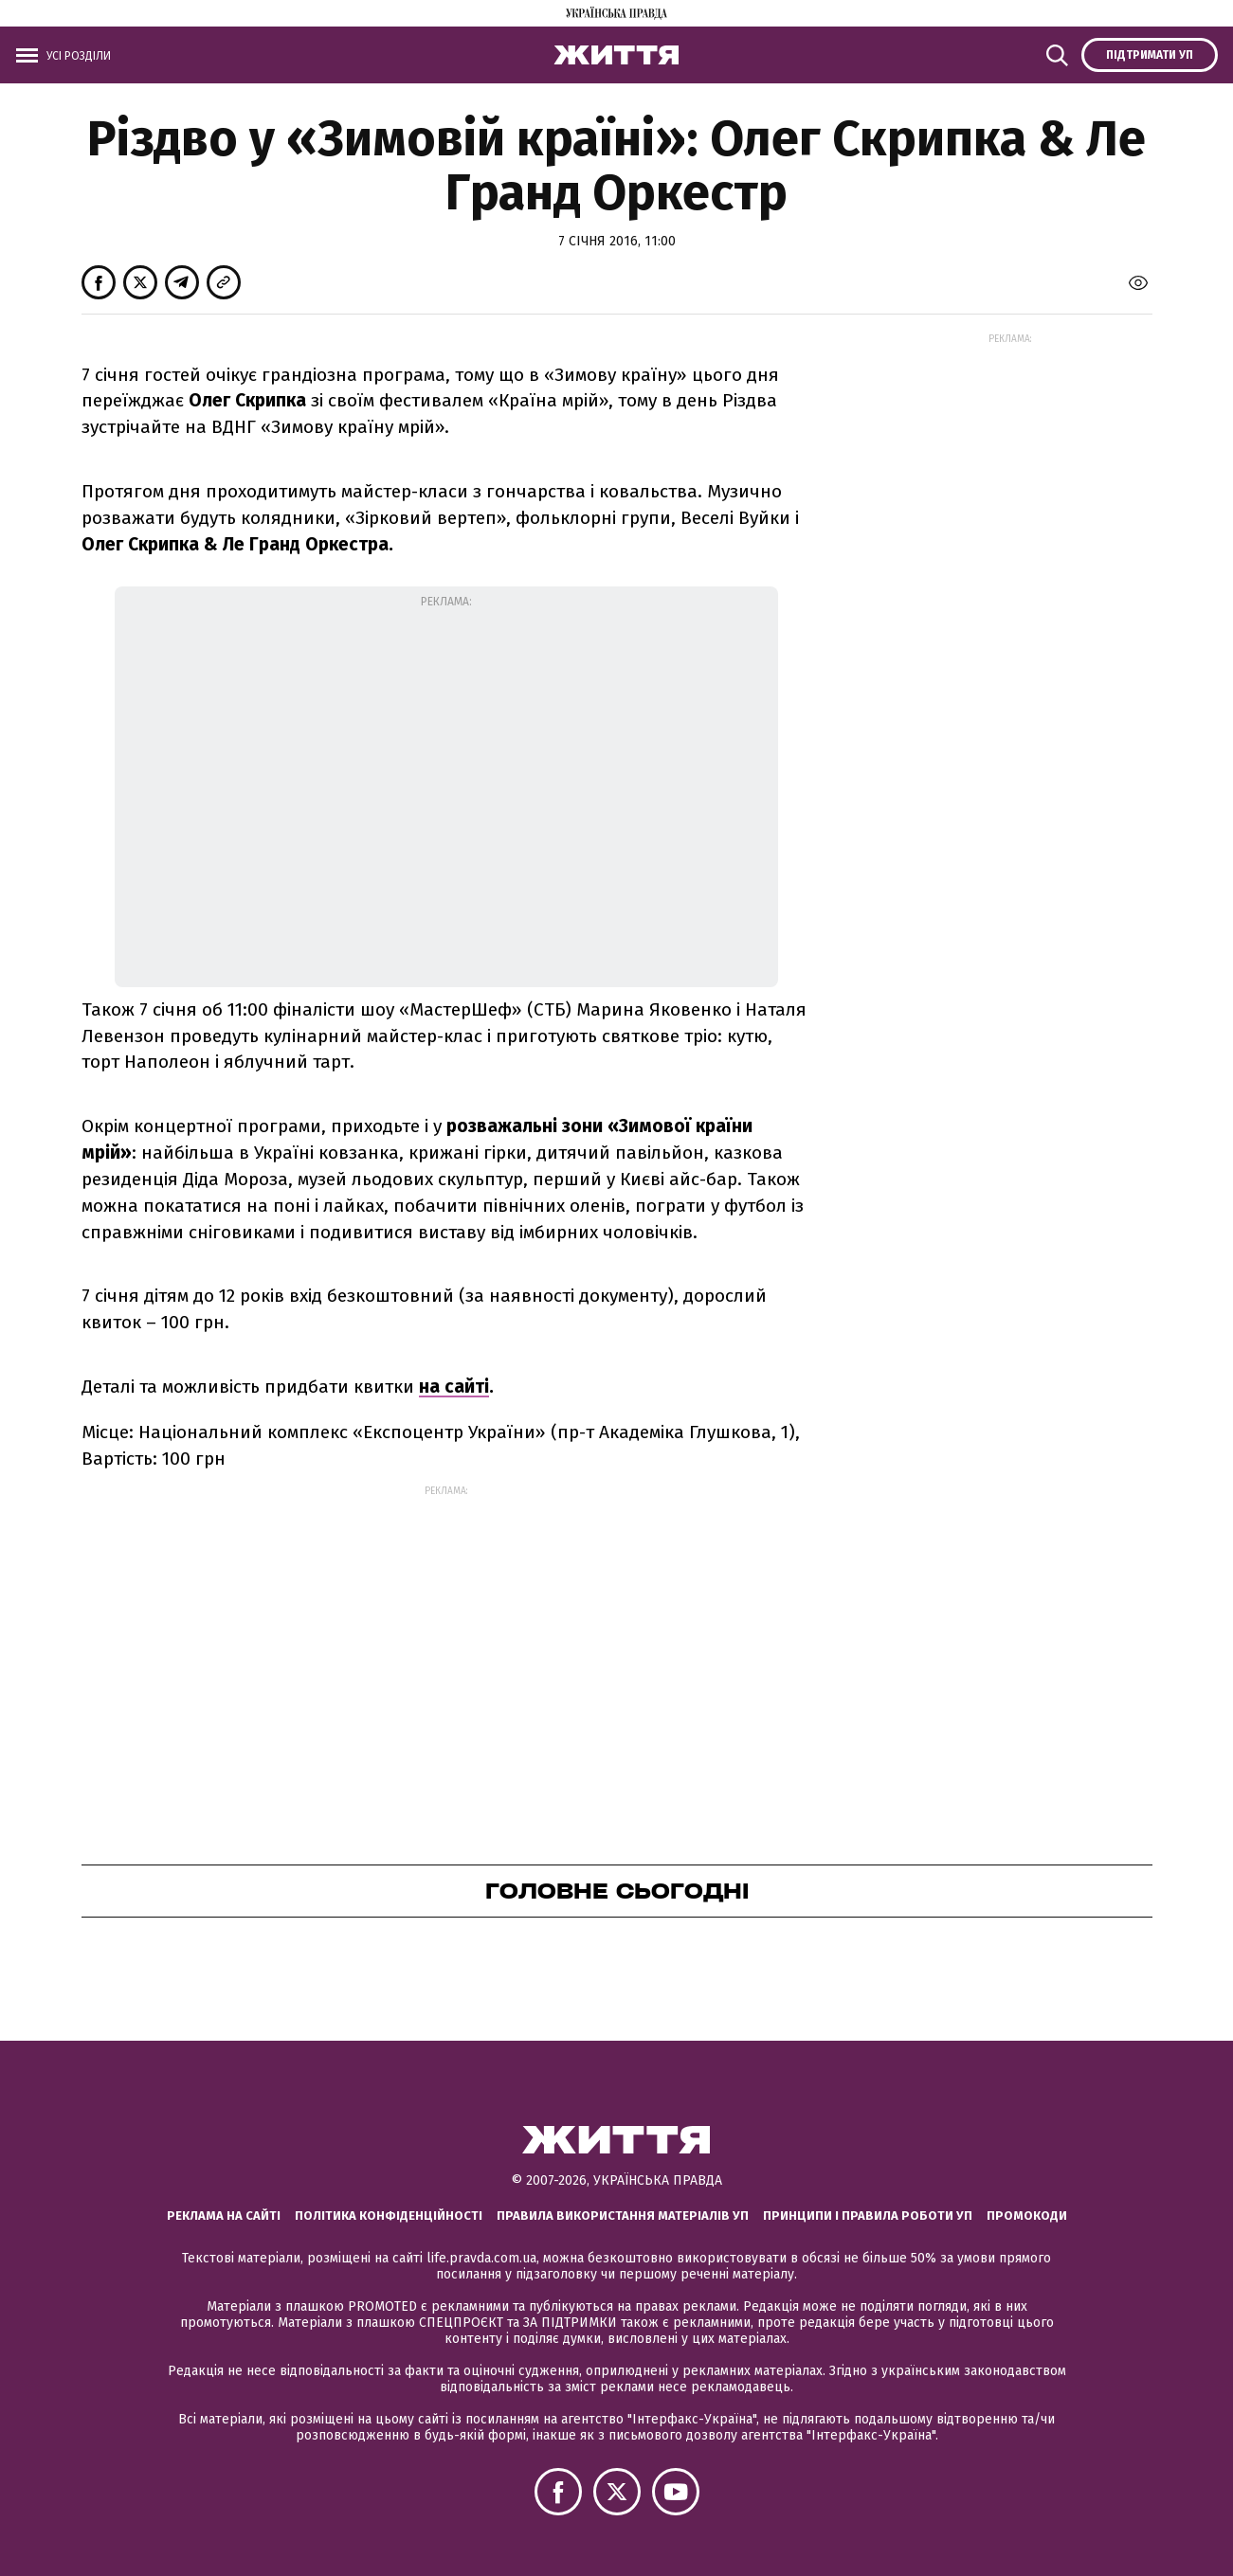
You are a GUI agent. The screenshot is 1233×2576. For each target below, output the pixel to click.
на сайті (454, 1386)
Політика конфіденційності (388, 2215)
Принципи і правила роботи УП (867, 2215)
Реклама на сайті (224, 2215)
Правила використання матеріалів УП (623, 2215)
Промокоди (1027, 2215)
